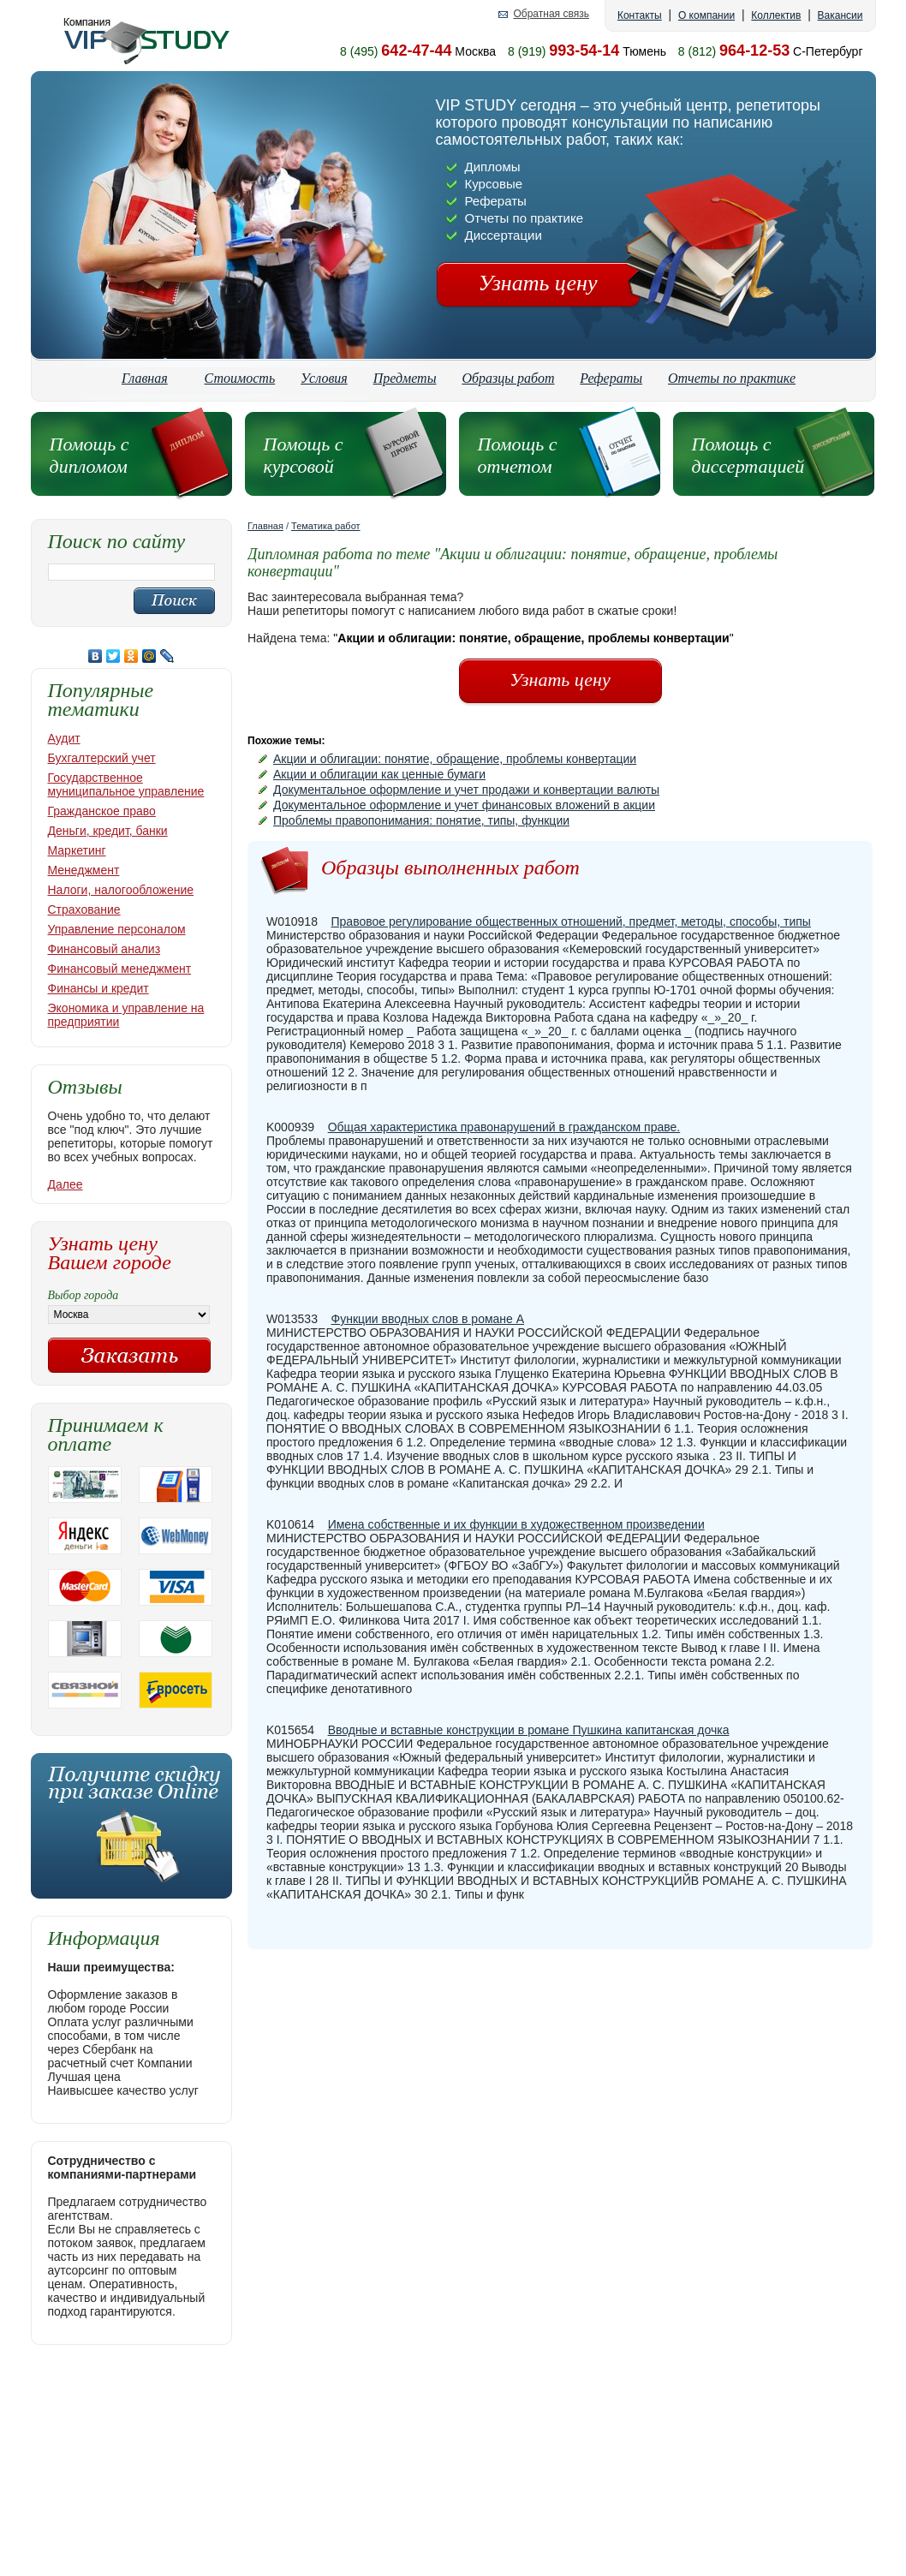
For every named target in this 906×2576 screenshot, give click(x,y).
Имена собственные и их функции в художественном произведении (516, 1524)
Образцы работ (508, 378)
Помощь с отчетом (517, 455)
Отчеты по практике (732, 378)
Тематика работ (326, 526)
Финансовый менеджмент (120, 968)
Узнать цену (538, 283)
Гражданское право (102, 811)
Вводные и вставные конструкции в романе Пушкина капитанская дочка (529, 1730)
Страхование (84, 909)
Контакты (639, 15)
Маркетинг (77, 850)
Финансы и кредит (98, 988)
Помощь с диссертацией (748, 455)
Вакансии (840, 15)
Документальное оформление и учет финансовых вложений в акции (464, 805)
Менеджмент (84, 870)
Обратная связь (550, 14)
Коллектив (776, 15)
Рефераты (611, 378)
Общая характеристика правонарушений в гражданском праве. (504, 1127)
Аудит (64, 738)
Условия (324, 378)
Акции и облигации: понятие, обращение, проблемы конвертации (454, 759)
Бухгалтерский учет (102, 758)
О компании (706, 15)
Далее (65, 1184)
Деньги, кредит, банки (108, 831)
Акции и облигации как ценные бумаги (379, 774)
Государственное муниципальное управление (126, 784)
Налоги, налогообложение (121, 890)
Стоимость (240, 378)
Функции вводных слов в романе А (428, 1319)
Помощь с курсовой (303, 455)
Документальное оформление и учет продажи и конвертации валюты (466, 789)
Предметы (405, 378)
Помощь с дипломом (89, 455)
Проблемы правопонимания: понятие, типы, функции (421, 820)
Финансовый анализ (104, 949)
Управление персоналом (117, 929)
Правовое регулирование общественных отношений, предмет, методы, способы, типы (571, 921)
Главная (145, 378)
